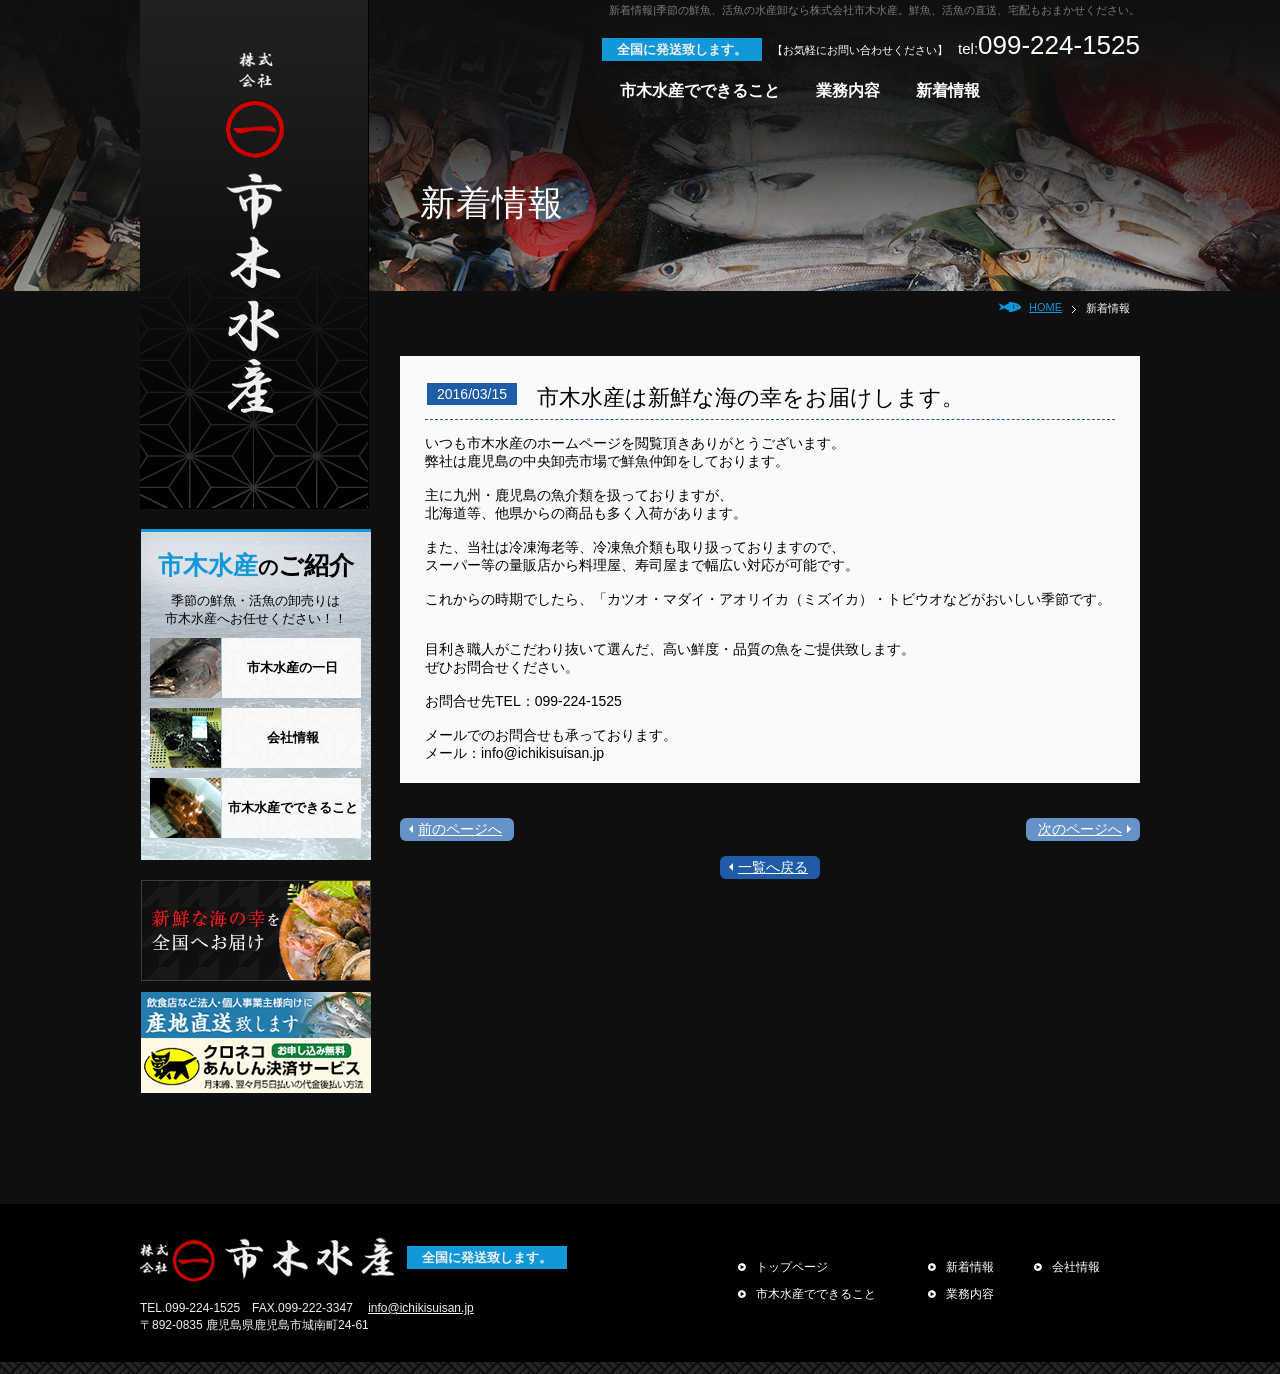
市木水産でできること (700, 90)
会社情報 (293, 737)
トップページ (783, 1267)
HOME (1045, 307)
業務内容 (848, 90)
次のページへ (1080, 829)
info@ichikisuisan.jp (421, 1308)
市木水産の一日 (292, 667)
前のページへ (460, 829)
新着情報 (948, 90)
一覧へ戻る (773, 867)
